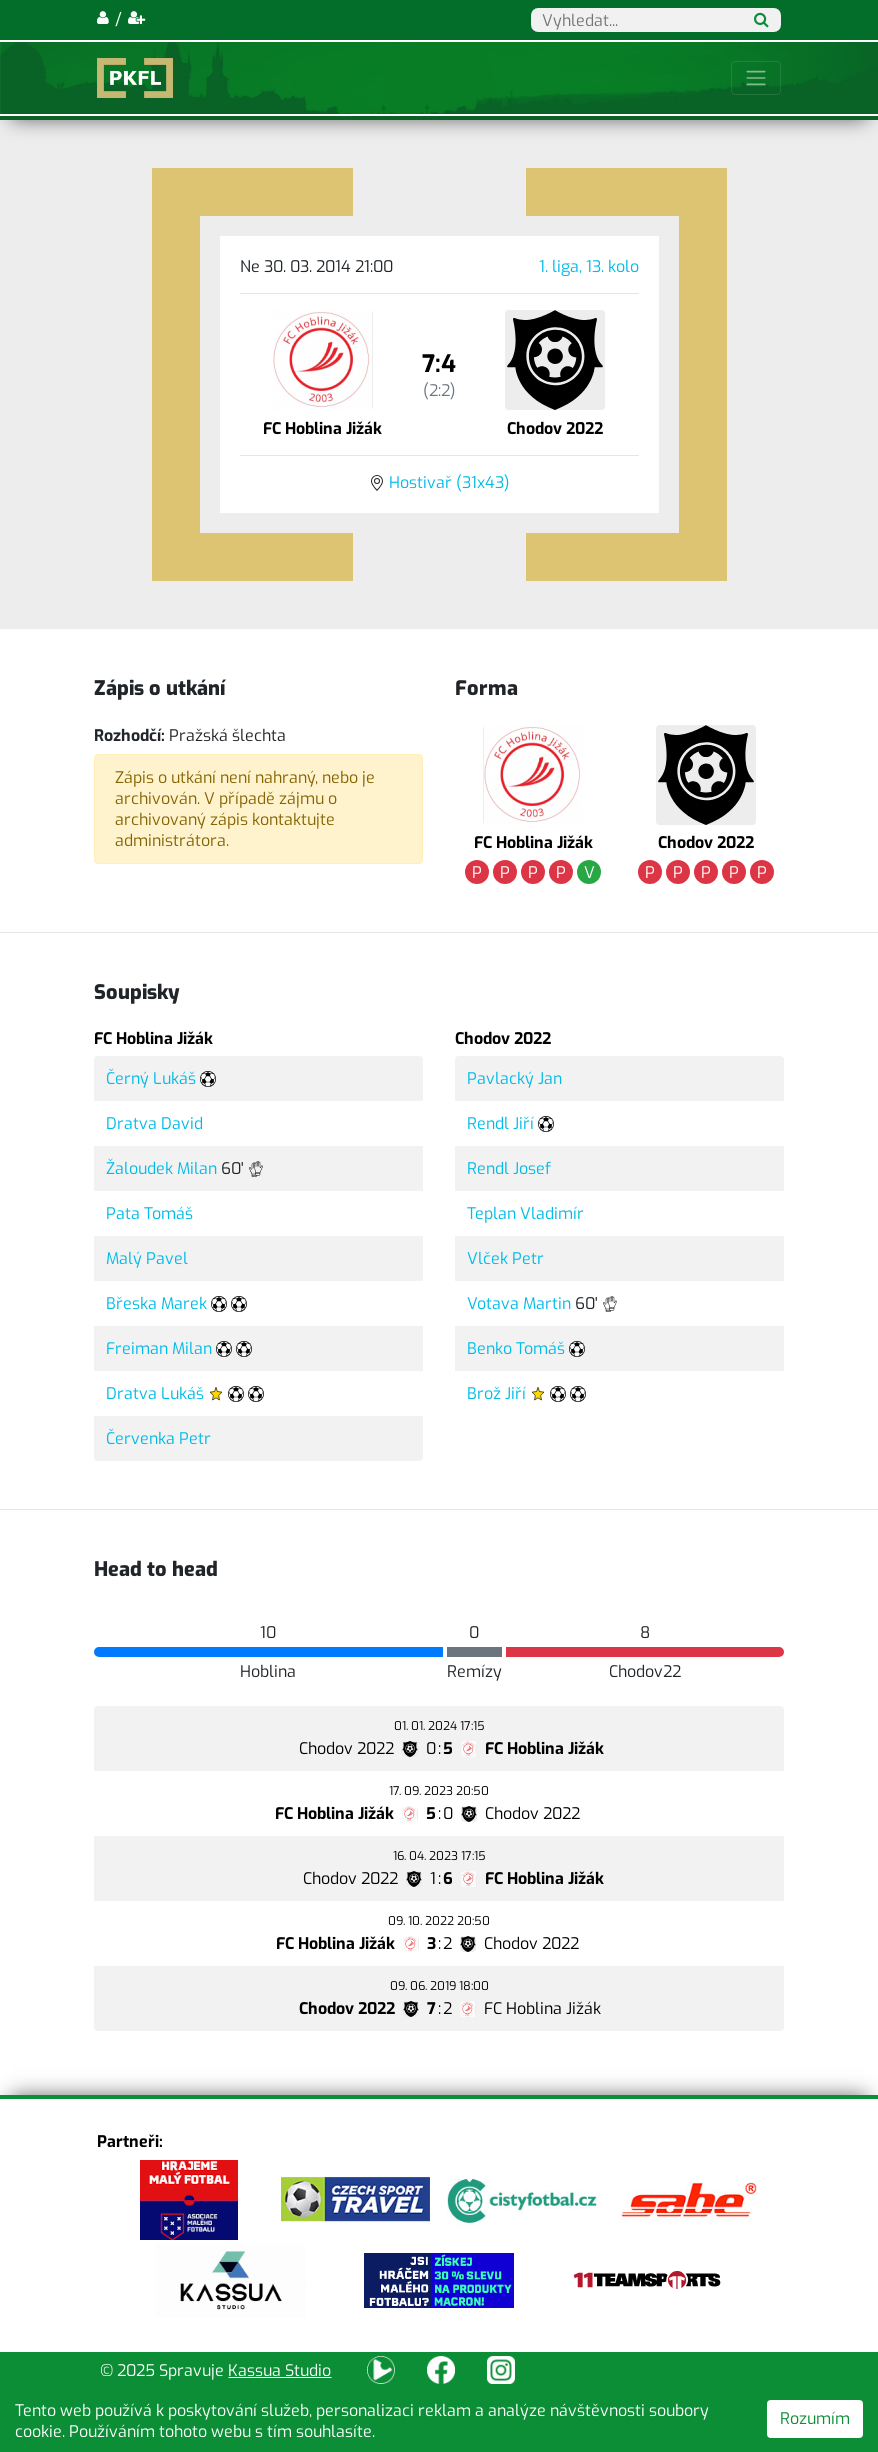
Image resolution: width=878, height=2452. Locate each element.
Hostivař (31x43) (449, 482)
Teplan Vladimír (525, 1213)
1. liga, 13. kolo (589, 266)
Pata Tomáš (149, 1213)
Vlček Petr (505, 1258)
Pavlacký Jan (514, 1078)
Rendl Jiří (500, 1123)
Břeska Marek (156, 1303)
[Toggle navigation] (756, 78)
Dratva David (154, 1123)
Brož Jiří (496, 1393)
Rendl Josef (509, 1168)
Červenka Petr (158, 1438)
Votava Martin (519, 1303)
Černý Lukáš (151, 1078)
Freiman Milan (159, 1348)
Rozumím (815, 2418)
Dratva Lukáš (155, 1393)
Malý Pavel (147, 1258)
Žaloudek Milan (161, 1168)
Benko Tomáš (516, 1348)
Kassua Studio (279, 2370)
